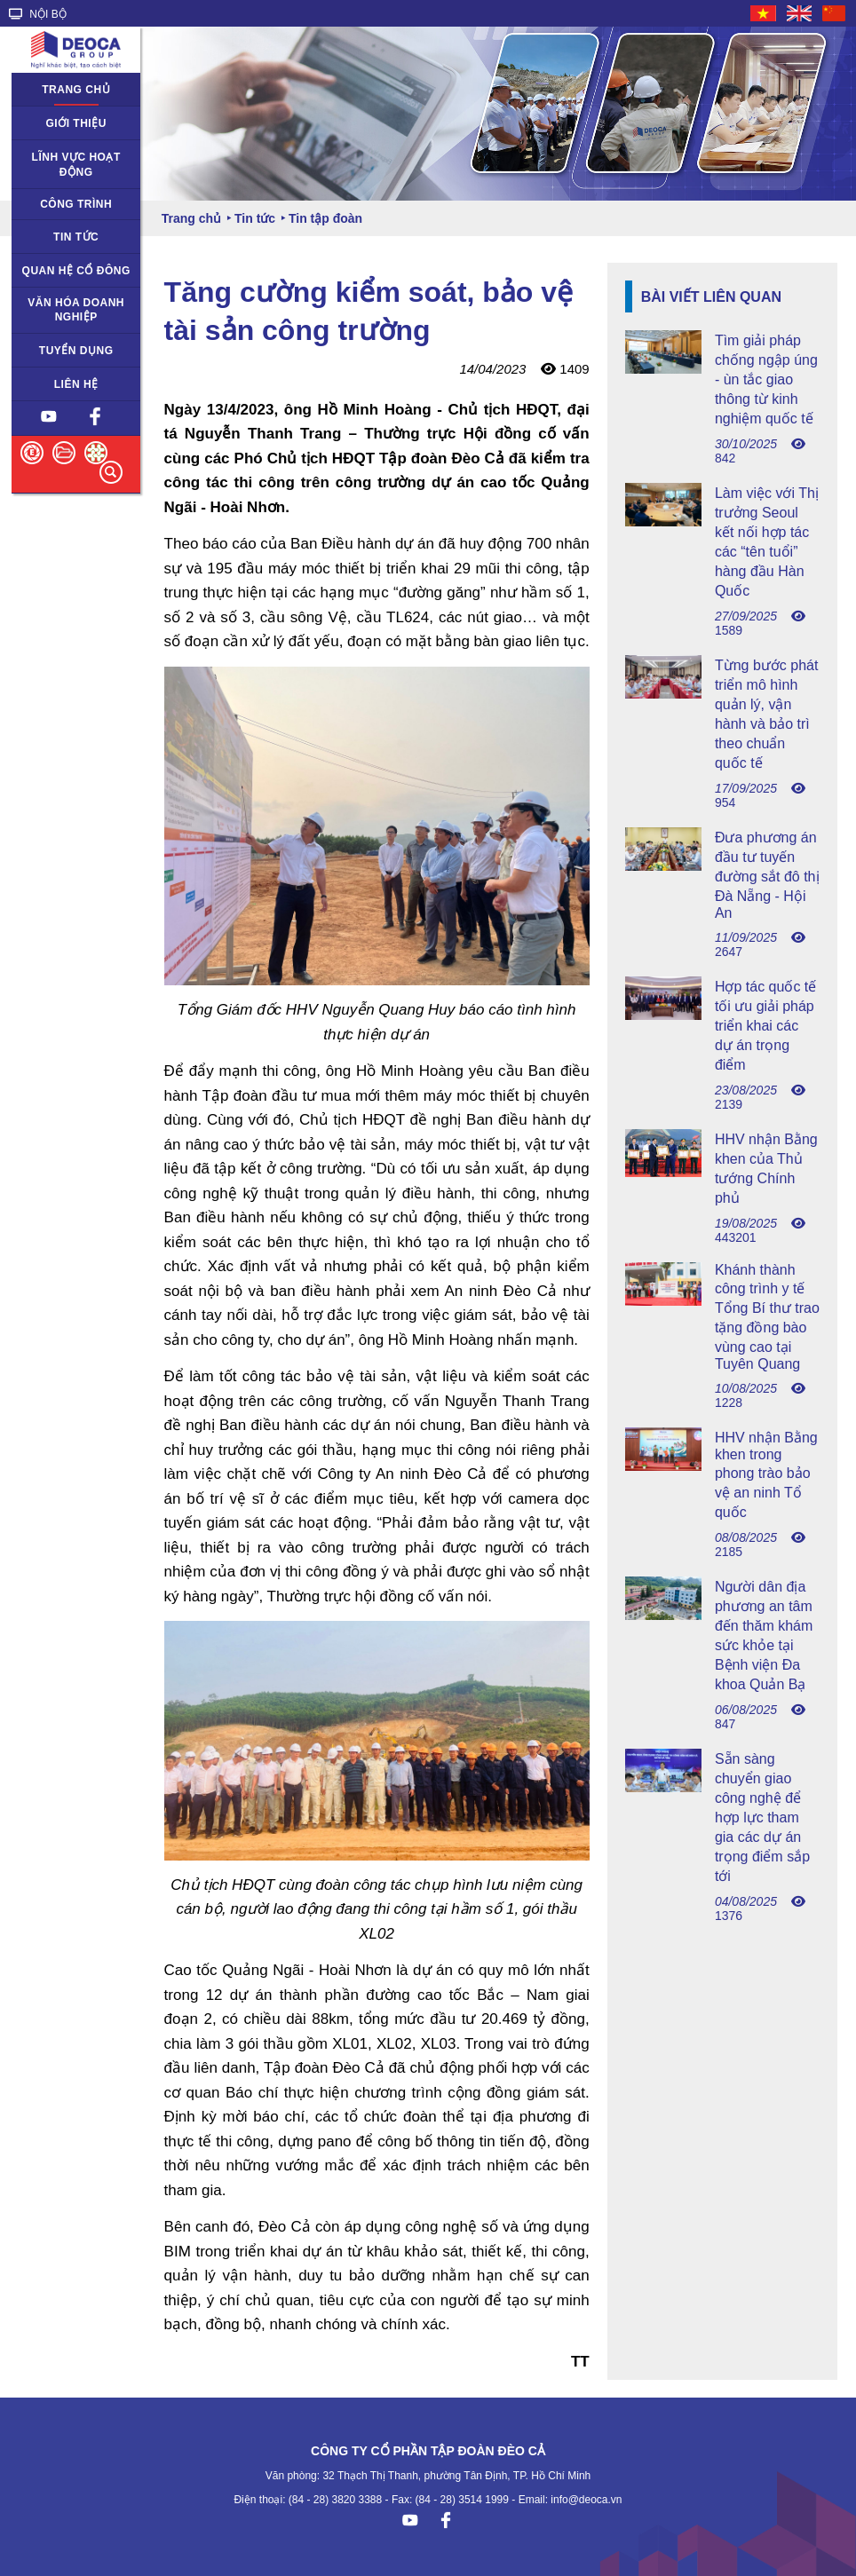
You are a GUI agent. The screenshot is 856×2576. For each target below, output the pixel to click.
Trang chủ (76, 89)
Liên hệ (76, 384)
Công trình (76, 204)
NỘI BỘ (38, 14)
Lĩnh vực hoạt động (76, 164)
